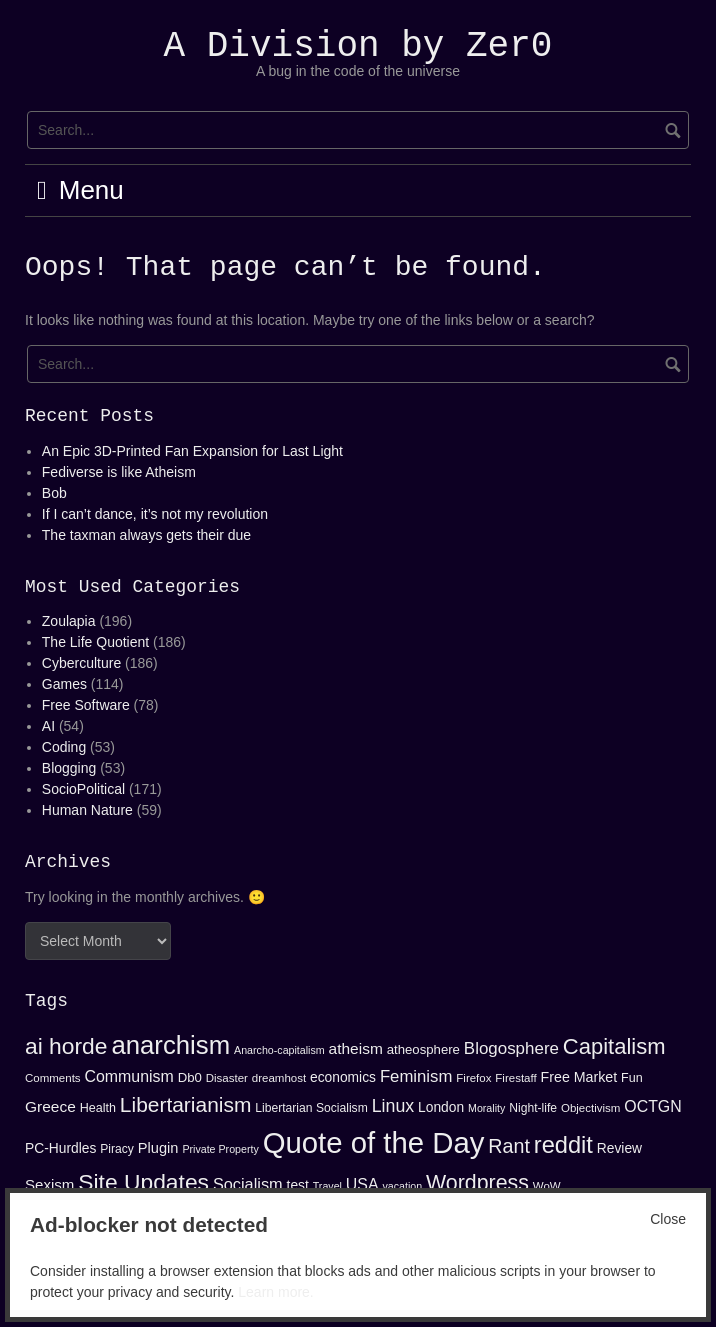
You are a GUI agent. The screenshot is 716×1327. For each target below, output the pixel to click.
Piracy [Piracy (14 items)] (117, 1149)
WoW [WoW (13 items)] (547, 1186)
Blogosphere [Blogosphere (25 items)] (511, 1048)
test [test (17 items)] (298, 1185)
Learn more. (275, 1292)
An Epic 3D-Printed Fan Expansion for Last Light (192, 451)
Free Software (86, 705)
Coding (64, 747)
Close (668, 1219)
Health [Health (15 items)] (98, 1108)
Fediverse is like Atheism (119, 472)
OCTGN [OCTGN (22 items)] (652, 1106)
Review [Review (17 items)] (619, 1148)
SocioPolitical (83, 789)
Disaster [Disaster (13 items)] (227, 1078)
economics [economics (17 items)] (343, 1077)
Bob (54, 493)
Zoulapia (69, 621)
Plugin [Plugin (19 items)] (158, 1148)
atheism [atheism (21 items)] (356, 1048)
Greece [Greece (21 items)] (50, 1106)
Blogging (69, 768)
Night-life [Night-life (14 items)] (533, 1108)
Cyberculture (81, 663)
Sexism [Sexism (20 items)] (49, 1184)
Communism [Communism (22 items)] (129, 1076)
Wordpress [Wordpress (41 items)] (477, 1183)
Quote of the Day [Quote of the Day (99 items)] (374, 1142)
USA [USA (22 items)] (362, 1184)
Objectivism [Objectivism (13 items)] (590, 1108)
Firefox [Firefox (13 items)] (473, 1078)
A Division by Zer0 (358, 46)
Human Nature (87, 810)
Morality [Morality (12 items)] (486, 1108)
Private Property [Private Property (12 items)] (220, 1149)
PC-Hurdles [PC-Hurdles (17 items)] (60, 1148)
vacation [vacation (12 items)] (402, 1186)
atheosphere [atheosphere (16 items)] (423, 1049)
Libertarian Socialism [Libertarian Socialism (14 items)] (311, 1108)
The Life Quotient (95, 642)
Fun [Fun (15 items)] (632, 1078)
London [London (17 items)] (441, 1107)
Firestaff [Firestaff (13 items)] (515, 1078)
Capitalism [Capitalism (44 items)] (614, 1046)
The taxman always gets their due (146, 535)
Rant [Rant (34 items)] (509, 1146)
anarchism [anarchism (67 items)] (170, 1045)
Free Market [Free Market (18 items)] (579, 1077)
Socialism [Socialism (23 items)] (248, 1184)
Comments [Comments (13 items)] (53, 1078)
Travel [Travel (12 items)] (327, 1186)
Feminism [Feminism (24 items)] (416, 1076)
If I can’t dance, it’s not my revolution (155, 514)
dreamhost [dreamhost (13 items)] (279, 1078)
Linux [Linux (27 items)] (393, 1106)
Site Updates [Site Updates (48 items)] (143, 1182)
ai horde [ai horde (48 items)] (66, 1046)
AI (48, 726)
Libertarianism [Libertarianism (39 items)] (186, 1104)
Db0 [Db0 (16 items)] (190, 1077)
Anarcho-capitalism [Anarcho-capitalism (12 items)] (279, 1050)
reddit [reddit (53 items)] (563, 1145)
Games (64, 684)
